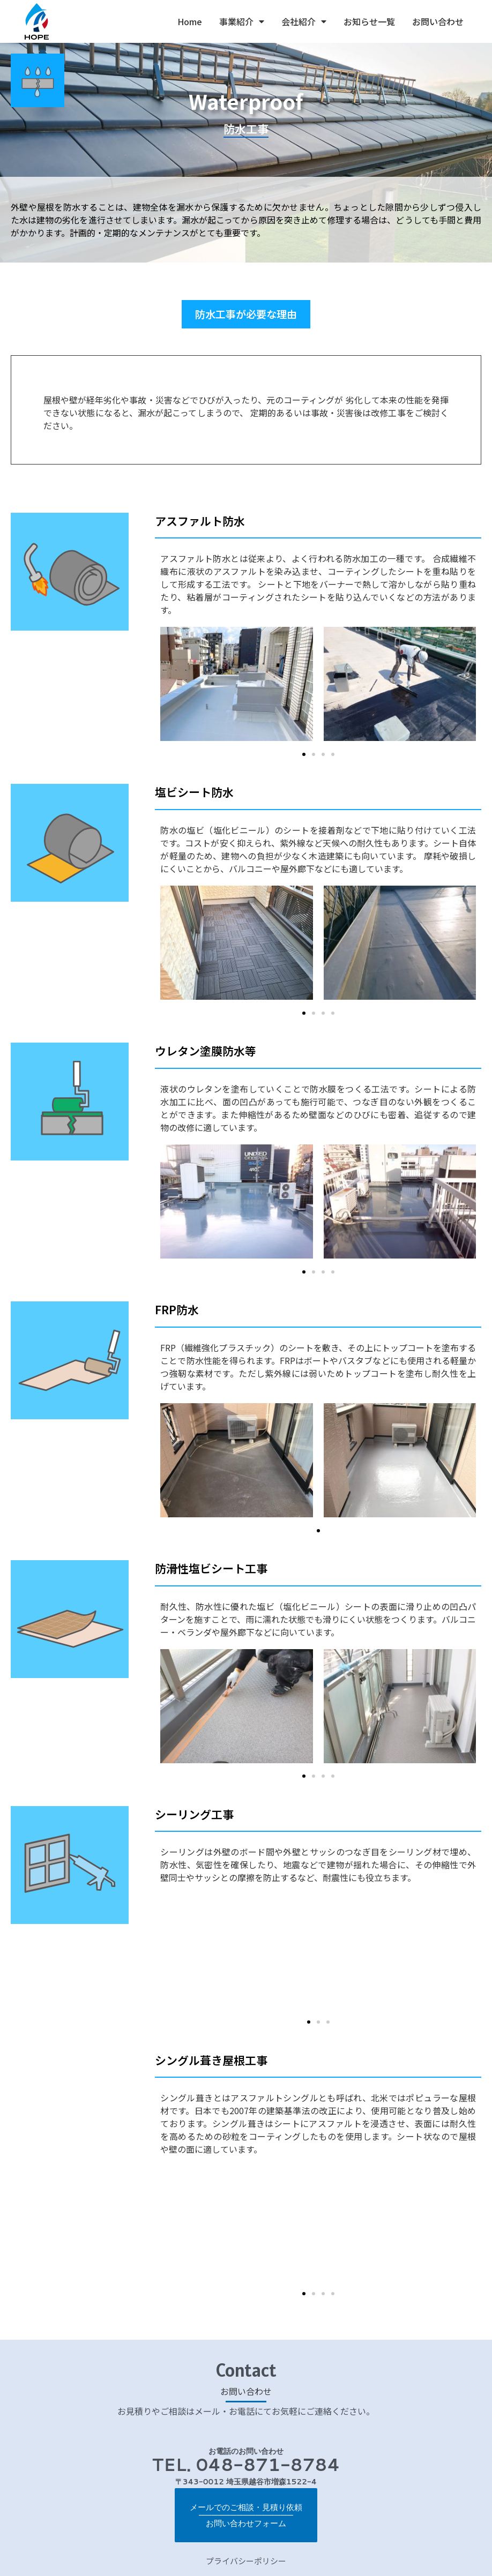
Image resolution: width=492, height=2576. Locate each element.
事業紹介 (241, 21)
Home (189, 21)
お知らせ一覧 (369, 21)
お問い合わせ (438, 21)
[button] (246, 315)
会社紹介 (303, 21)
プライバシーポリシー (246, 2547)
